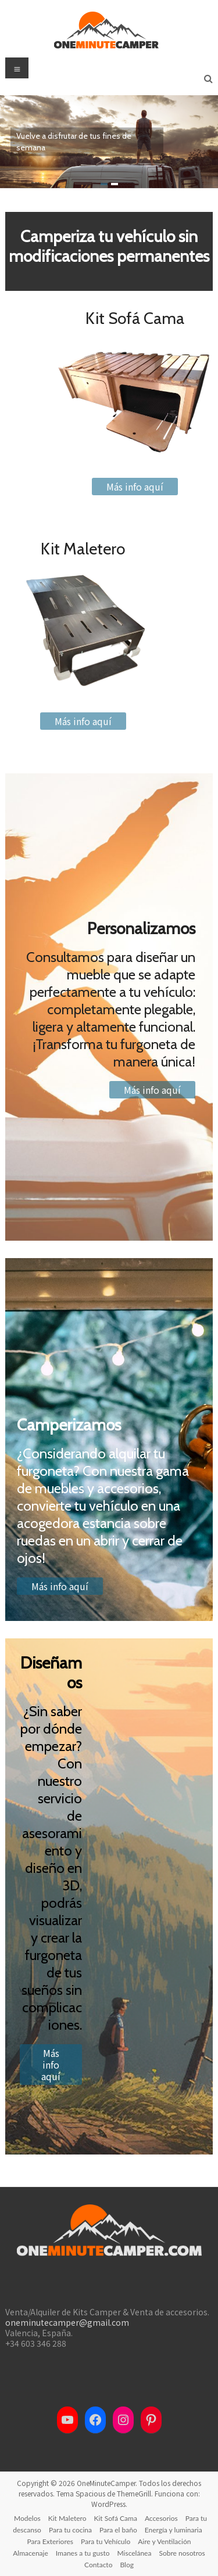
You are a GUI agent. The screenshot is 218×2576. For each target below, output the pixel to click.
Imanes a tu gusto (83, 2553)
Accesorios (161, 2518)
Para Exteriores (50, 2541)
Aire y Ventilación (164, 2541)
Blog (126, 2564)
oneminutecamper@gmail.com (67, 2322)
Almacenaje (30, 2553)
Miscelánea (134, 2553)
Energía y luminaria (173, 2529)
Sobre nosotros (182, 2553)
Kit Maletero (67, 2518)
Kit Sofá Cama (115, 2518)
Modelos (27, 2518)
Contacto (98, 2564)
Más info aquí (134, 486)
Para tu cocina (70, 2529)
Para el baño (118, 2529)
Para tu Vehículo (105, 2541)
